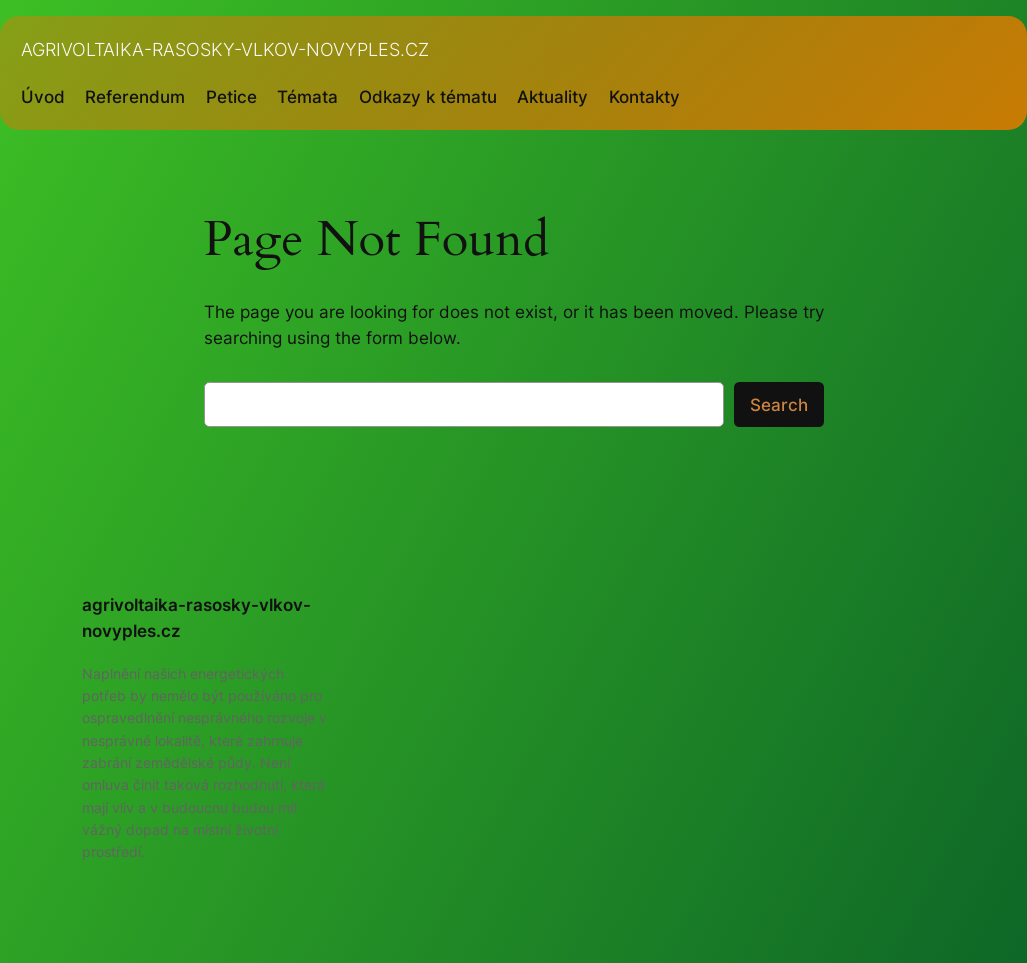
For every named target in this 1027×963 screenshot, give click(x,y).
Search (779, 405)
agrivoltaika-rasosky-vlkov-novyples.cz (225, 49)
